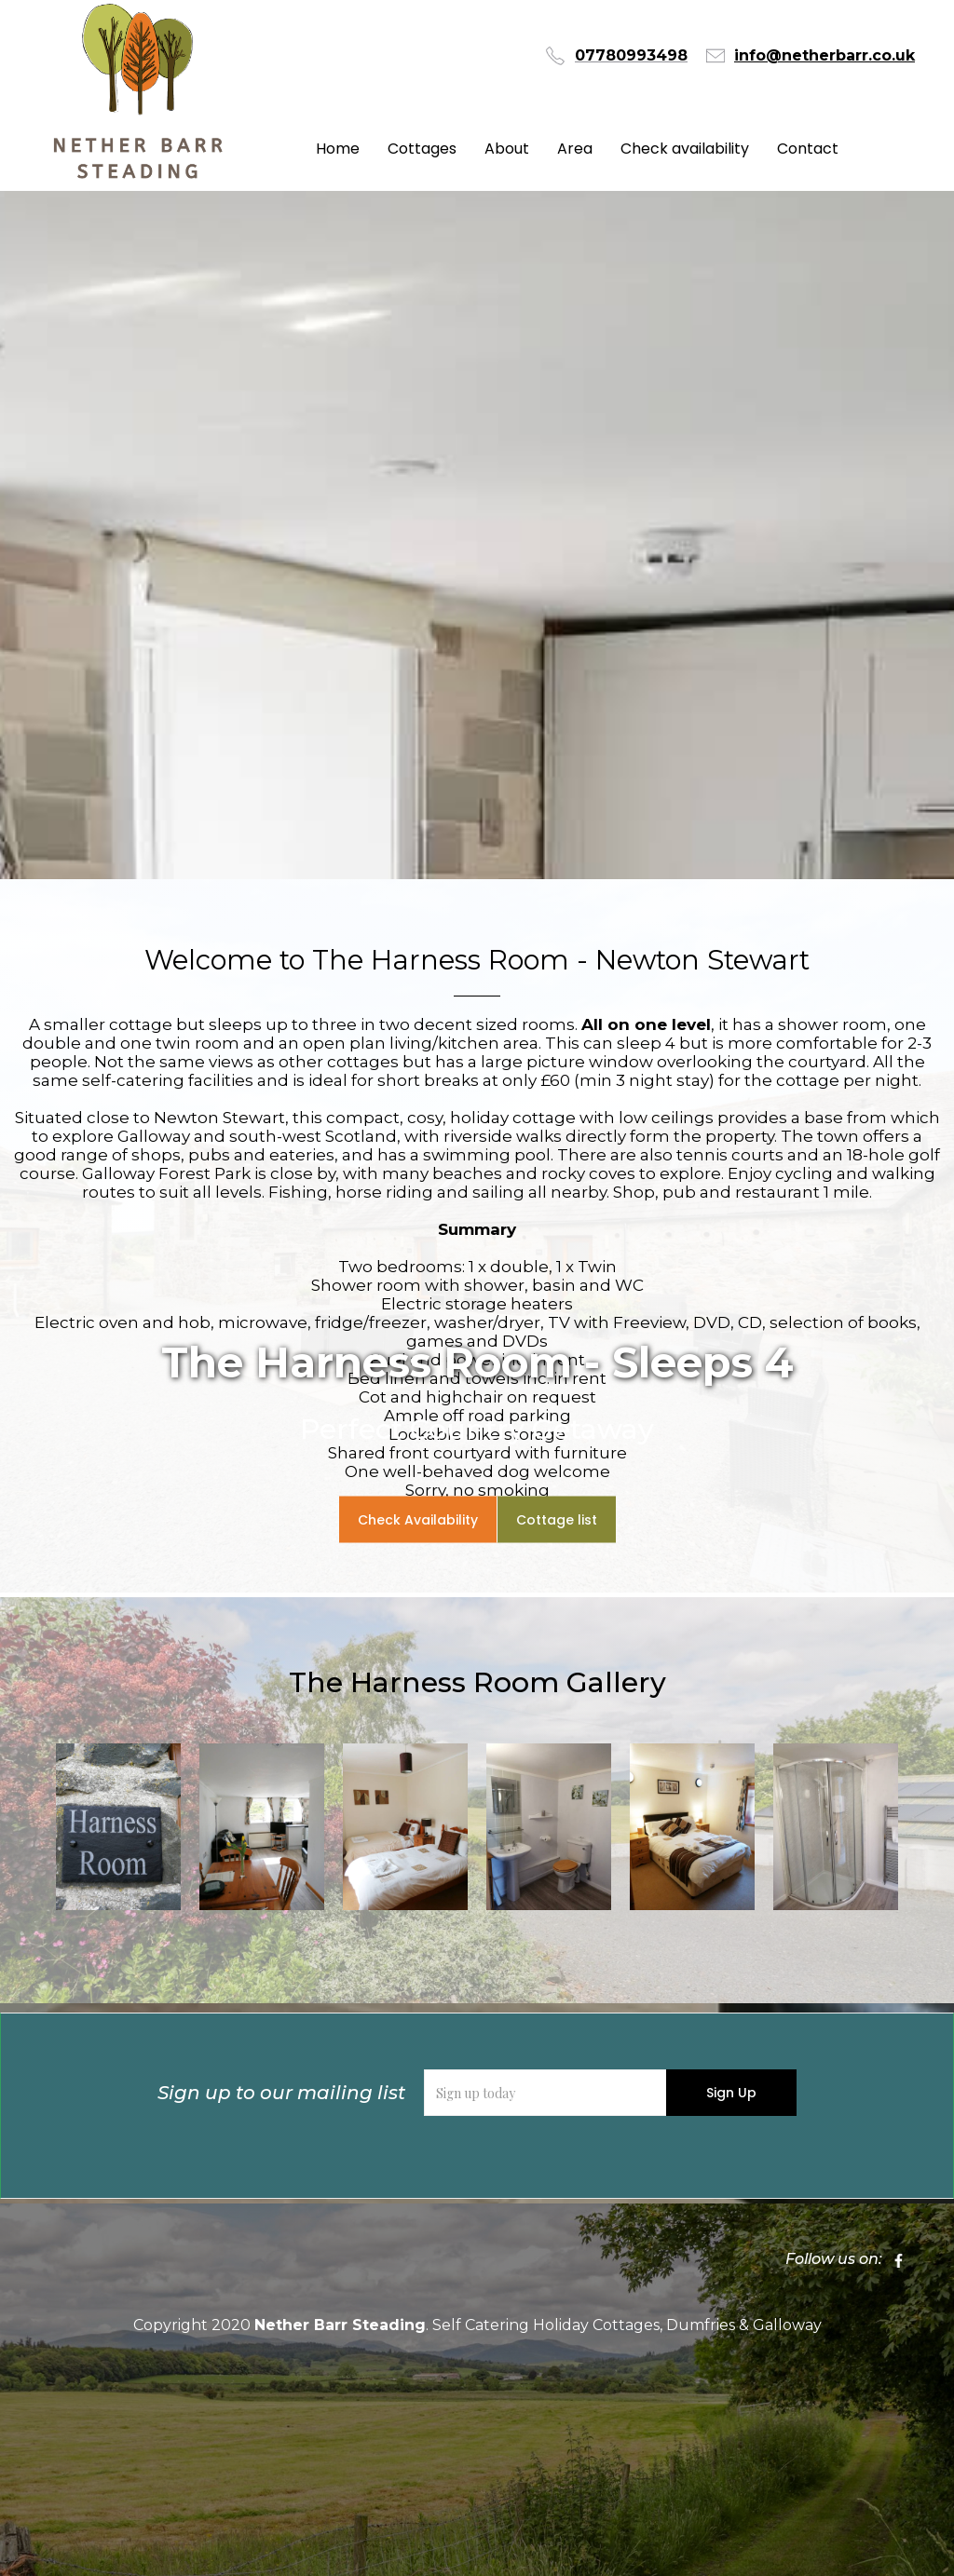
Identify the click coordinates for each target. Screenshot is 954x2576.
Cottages (422, 148)
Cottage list (556, 1520)
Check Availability (418, 1520)
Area (575, 148)
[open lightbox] (118, 1826)
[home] (135, 102)
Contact (807, 148)
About (506, 148)
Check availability (684, 148)
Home (338, 148)
